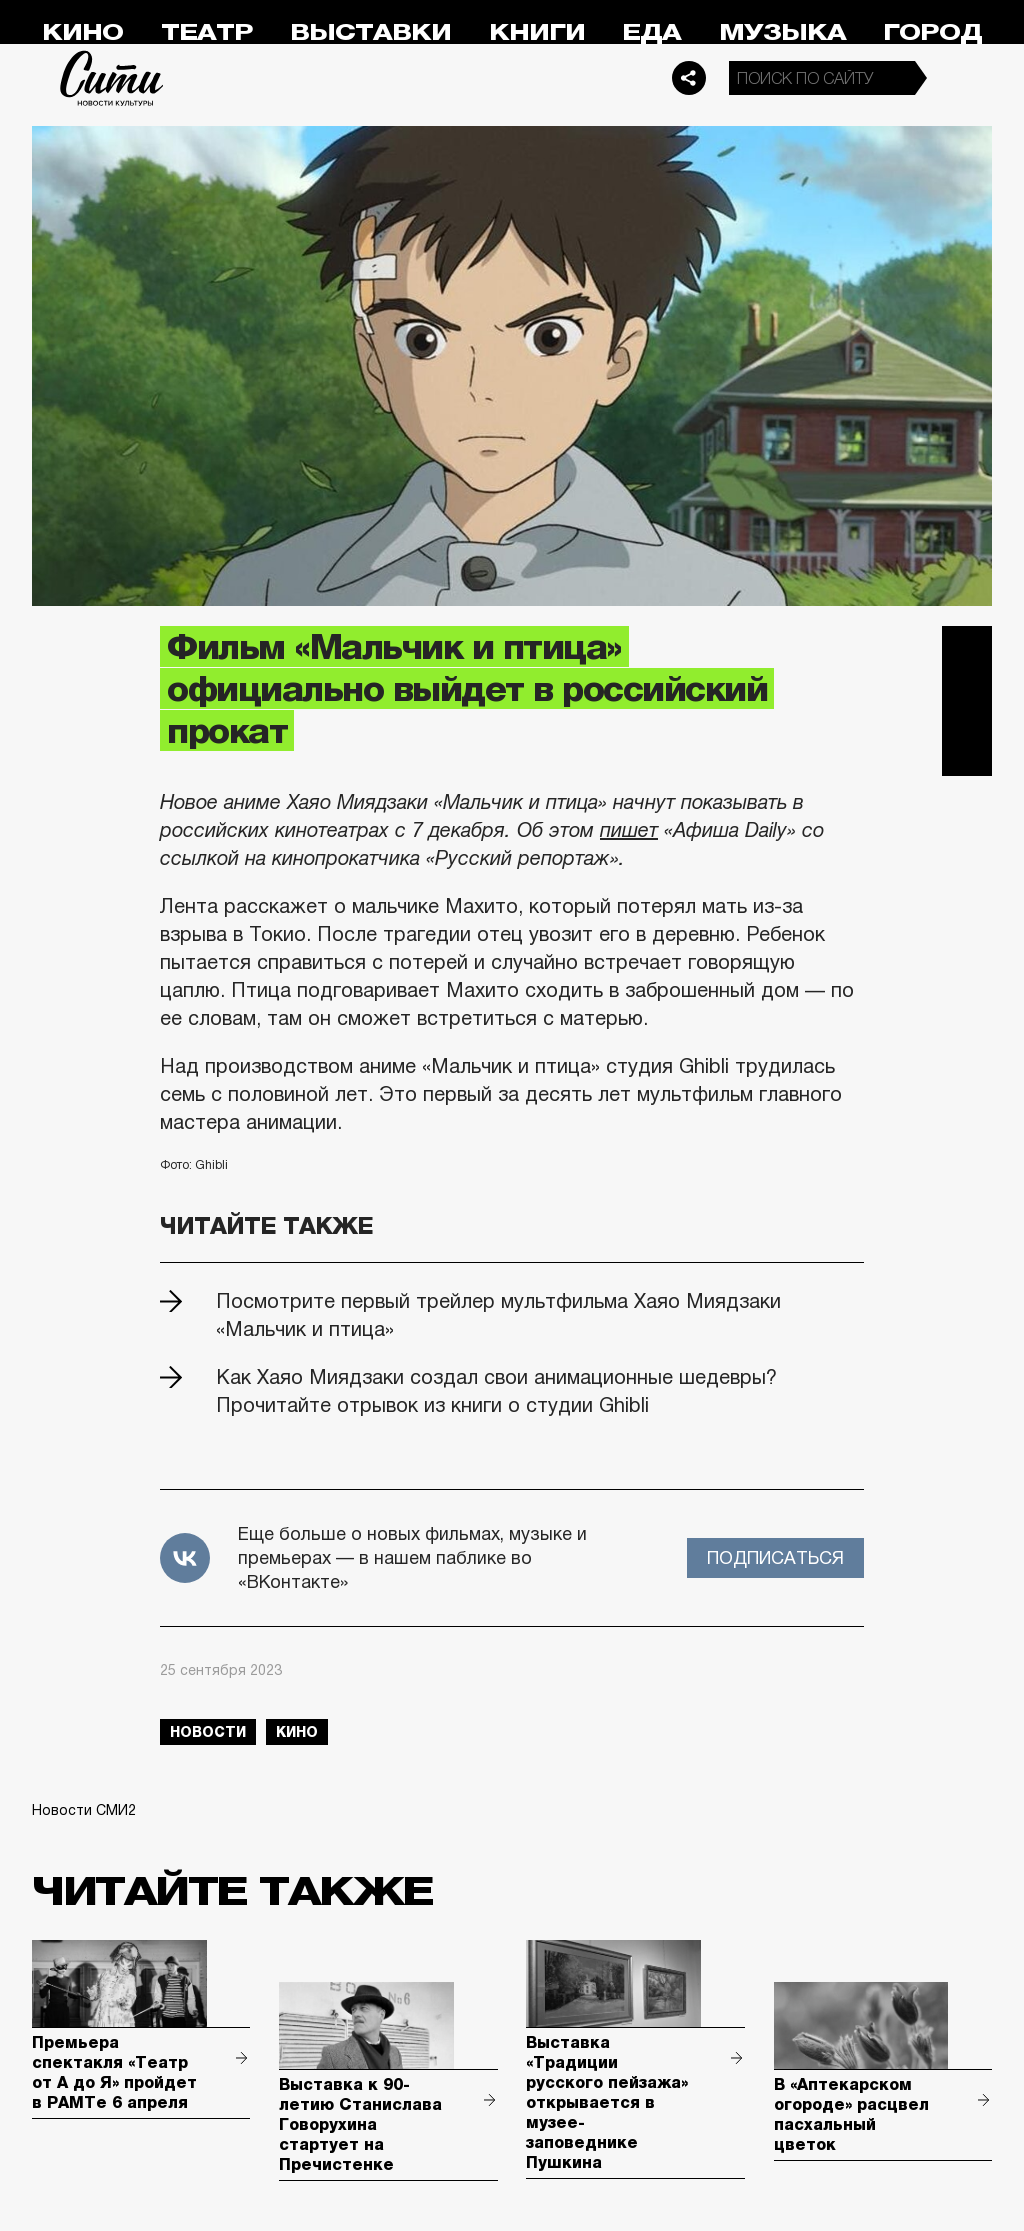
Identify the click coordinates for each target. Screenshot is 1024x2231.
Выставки (370, 32)
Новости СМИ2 (84, 1810)
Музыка (782, 32)
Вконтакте (967, 701)
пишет (629, 830)
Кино (82, 32)
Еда (651, 32)
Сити (112, 78)
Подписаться (775, 1558)
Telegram (967, 651)
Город (932, 32)
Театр (207, 32)
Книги (537, 32)
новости (208, 1732)
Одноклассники (967, 751)
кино (297, 1732)
